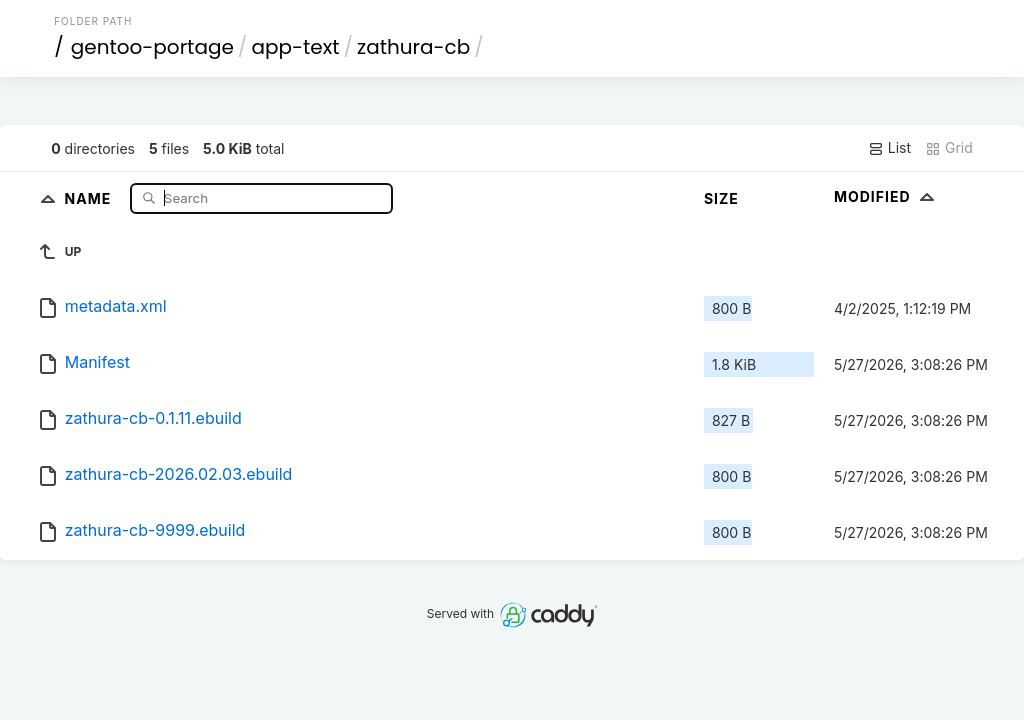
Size (721, 198)
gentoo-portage (152, 47)
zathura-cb (413, 47)
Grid (949, 148)
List (889, 148)
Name (90, 197)
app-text (295, 47)
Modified (886, 196)
